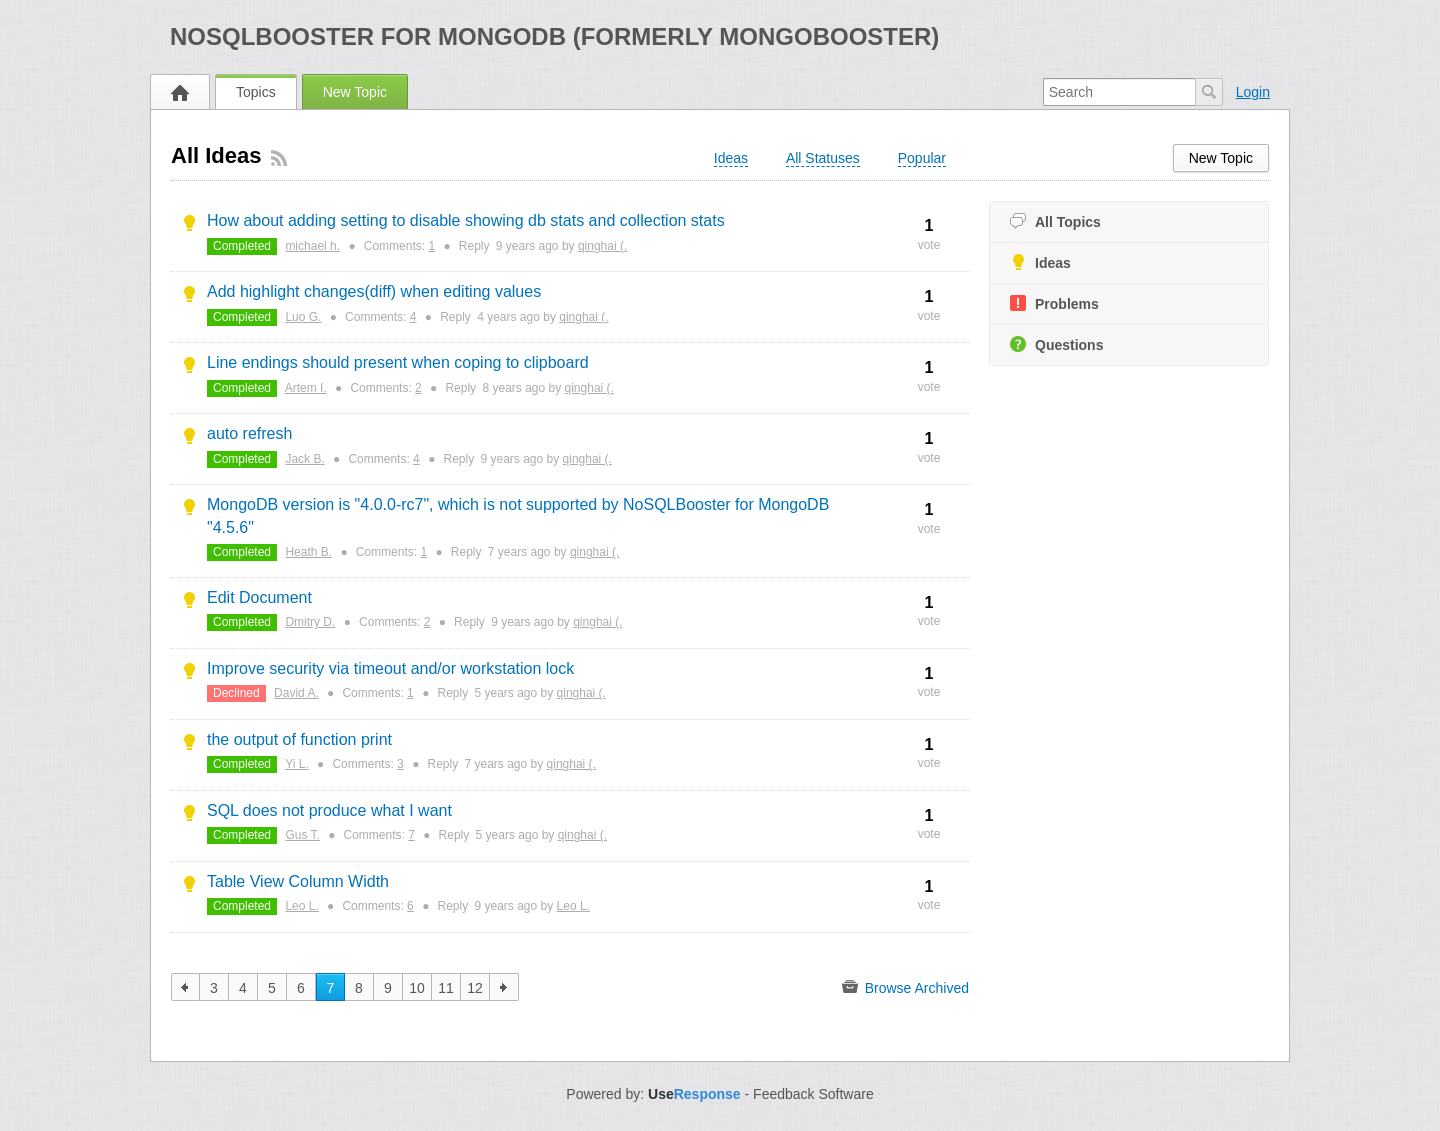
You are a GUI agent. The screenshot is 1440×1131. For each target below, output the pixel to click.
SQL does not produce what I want (329, 810)
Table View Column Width (298, 881)
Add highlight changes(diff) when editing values (374, 291)
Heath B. (308, 552)
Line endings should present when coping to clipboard (398, 362)
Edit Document (259, 597)
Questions (1056, 344)
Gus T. (302, 835)
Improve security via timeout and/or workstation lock (390, 668)
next (504, 987)
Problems (1054, 303)
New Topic (355, 92)
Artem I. (306, 388)
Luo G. (303, 317)
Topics (256, 92)
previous (185, 987)
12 (475, 988)
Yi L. (297, 764)
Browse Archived (905, 987)
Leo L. (301, 906)
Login (1253, 92)
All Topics (1055, 221)
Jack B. (304, 459)
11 (446, 988)
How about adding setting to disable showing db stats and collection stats (466, 220)
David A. (296, 693)
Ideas (1040, 262)
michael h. (312, 246)
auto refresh (249, 433)
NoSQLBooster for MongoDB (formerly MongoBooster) (554, 36)
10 (417, 988)
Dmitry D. (310, 622)
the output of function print (299, 739)
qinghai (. (602, 246)
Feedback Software (813, 1094)
